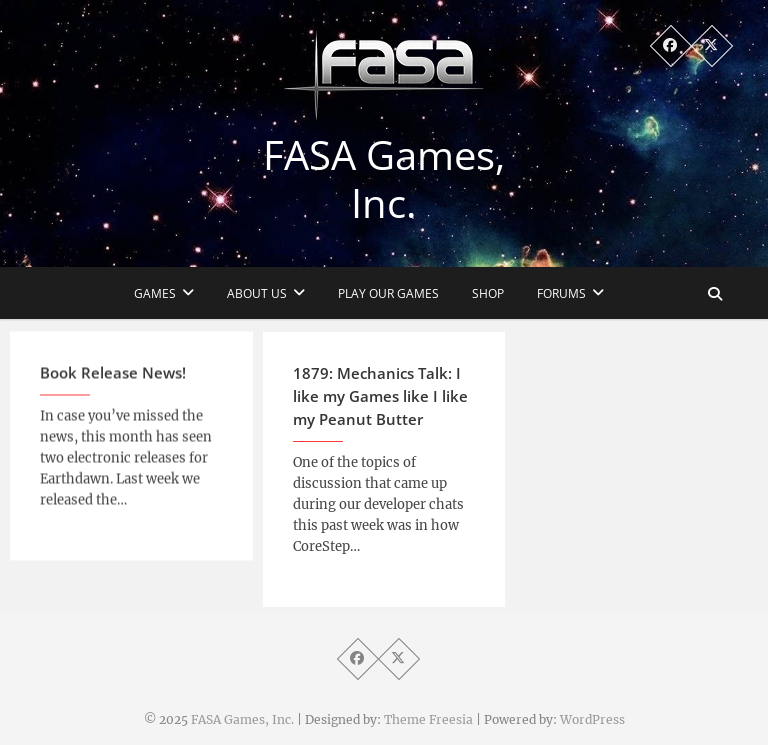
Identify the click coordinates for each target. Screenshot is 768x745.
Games (155, 293)
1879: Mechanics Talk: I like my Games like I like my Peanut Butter (380, 406)
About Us (257, 293)
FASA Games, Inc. (384, 179)
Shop (488, 293)
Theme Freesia (428, 719)
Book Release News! (113, 381)
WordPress (592, 719)
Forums (561, 293)
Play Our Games (388, 293)
